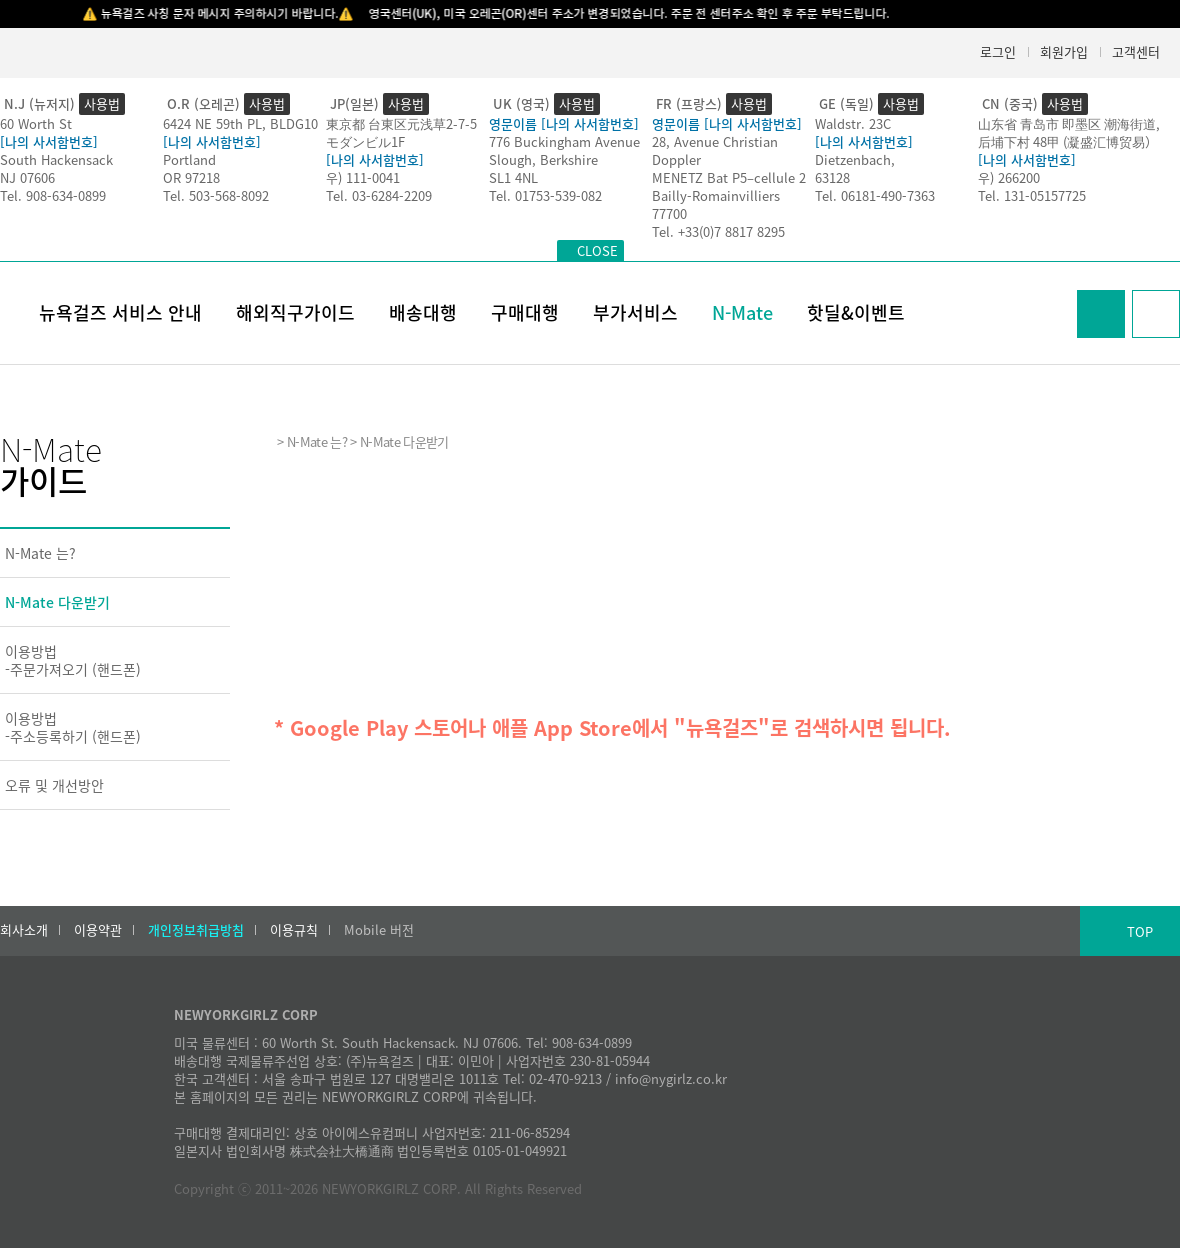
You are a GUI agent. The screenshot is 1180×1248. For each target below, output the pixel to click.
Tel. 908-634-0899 (53, 195)
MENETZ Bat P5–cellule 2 (729, 177)
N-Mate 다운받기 (57, 602)
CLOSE (597, 250)
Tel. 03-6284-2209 (379, 195)
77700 (669, 213)
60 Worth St (36, 123)
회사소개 (24, 930)
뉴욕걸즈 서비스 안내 (120, 312)
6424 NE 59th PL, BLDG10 (240, 123)
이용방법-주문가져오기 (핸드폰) (73, 660)
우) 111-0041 (363, 177)
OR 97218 (191, 177)
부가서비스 (635, 312)
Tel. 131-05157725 (1032, 195)
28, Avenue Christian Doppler (715, 150)
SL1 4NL (513, 177)
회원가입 (1064, 51)
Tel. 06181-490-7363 (875, 195)
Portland (189, 159)
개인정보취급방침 (196, 930)
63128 (832, 177)
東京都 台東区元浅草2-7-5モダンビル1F (401, 132)
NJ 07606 (27, 177)
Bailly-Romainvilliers (716, 195)
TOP (1140, 931)
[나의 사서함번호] (49, 141)
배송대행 (423, 312)
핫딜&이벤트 (856, 312)
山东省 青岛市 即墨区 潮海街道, (1069, 123)
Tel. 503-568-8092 (216, 195)
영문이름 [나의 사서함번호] (564, 123)
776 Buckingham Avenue (564, 141)
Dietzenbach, (855, 159)
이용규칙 (294, 930)
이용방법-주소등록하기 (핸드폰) (73, 727)
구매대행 (525, 312)
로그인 (998, 51)
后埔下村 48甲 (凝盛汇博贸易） (1068, 141)
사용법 (102, 103)
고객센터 (1136, 51)
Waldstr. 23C (853, 123)
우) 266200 (1009, 177)
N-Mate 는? (40, 553)
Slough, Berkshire (543, 159)
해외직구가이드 (295, 312)
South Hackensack (56, 159)
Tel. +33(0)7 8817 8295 (718, 231)
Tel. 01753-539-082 (545, 195)
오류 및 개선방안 (54, 785)
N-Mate (742, 312)
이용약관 (98, 930)
